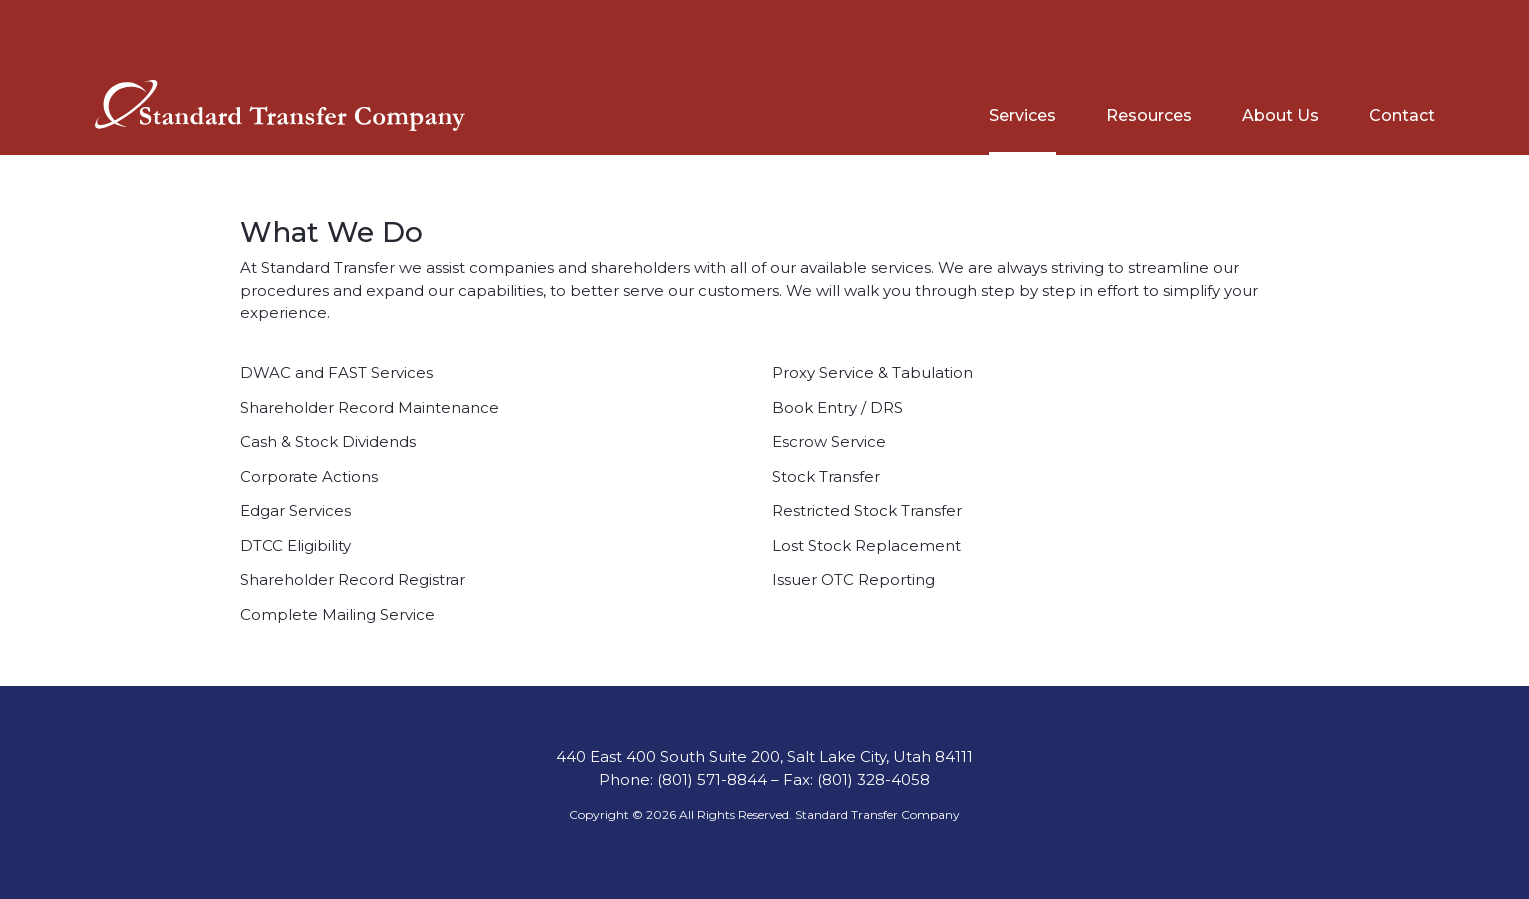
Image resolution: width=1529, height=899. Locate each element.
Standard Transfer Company (877, 814)
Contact (1402, 115)
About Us (1280, 115)
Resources (1149, 115)
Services (1022, 115)
